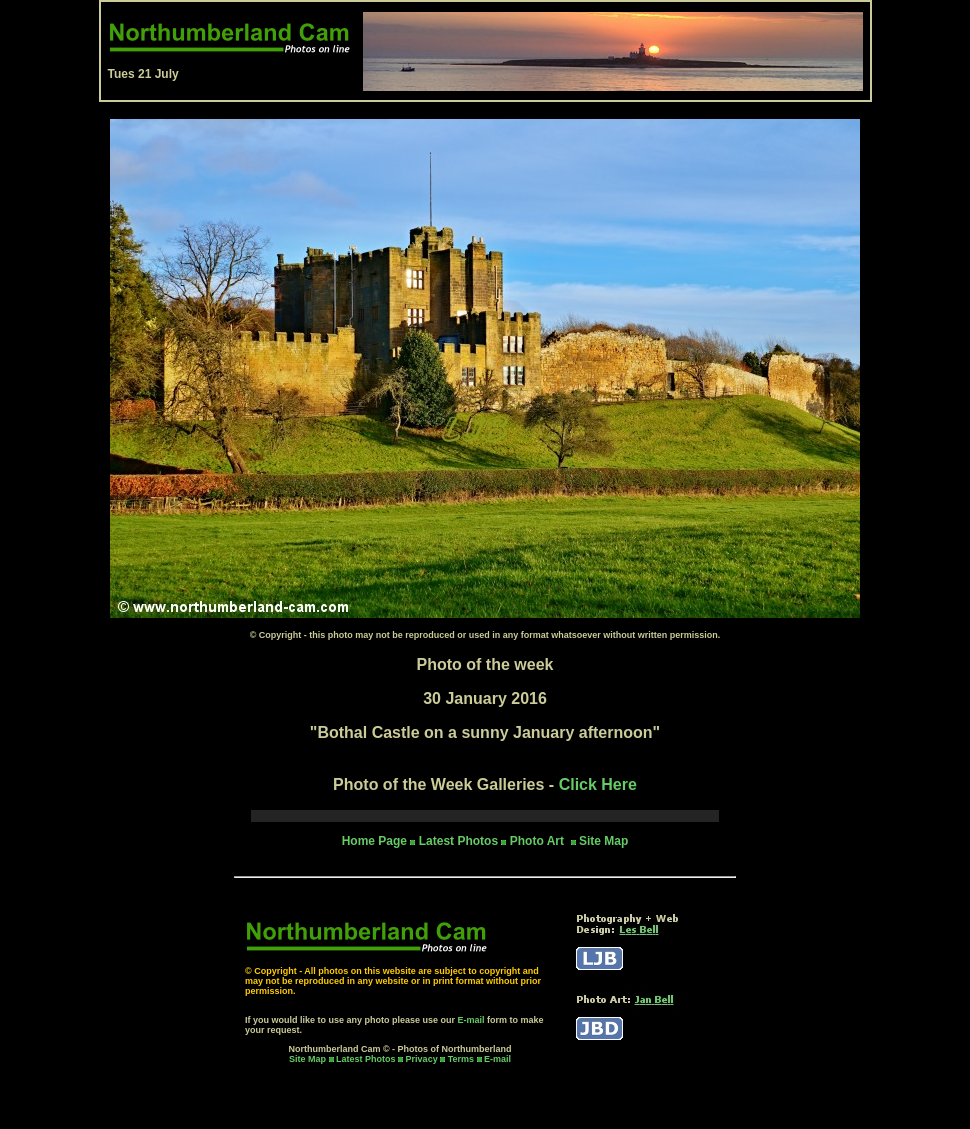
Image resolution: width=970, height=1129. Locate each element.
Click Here (598, 784)
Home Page (374, 841)
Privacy (423, 1059)
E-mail (471, 1020)
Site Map (603, 841)
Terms (461, 1059)
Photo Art (539, 841)
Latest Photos (366, 1059)
